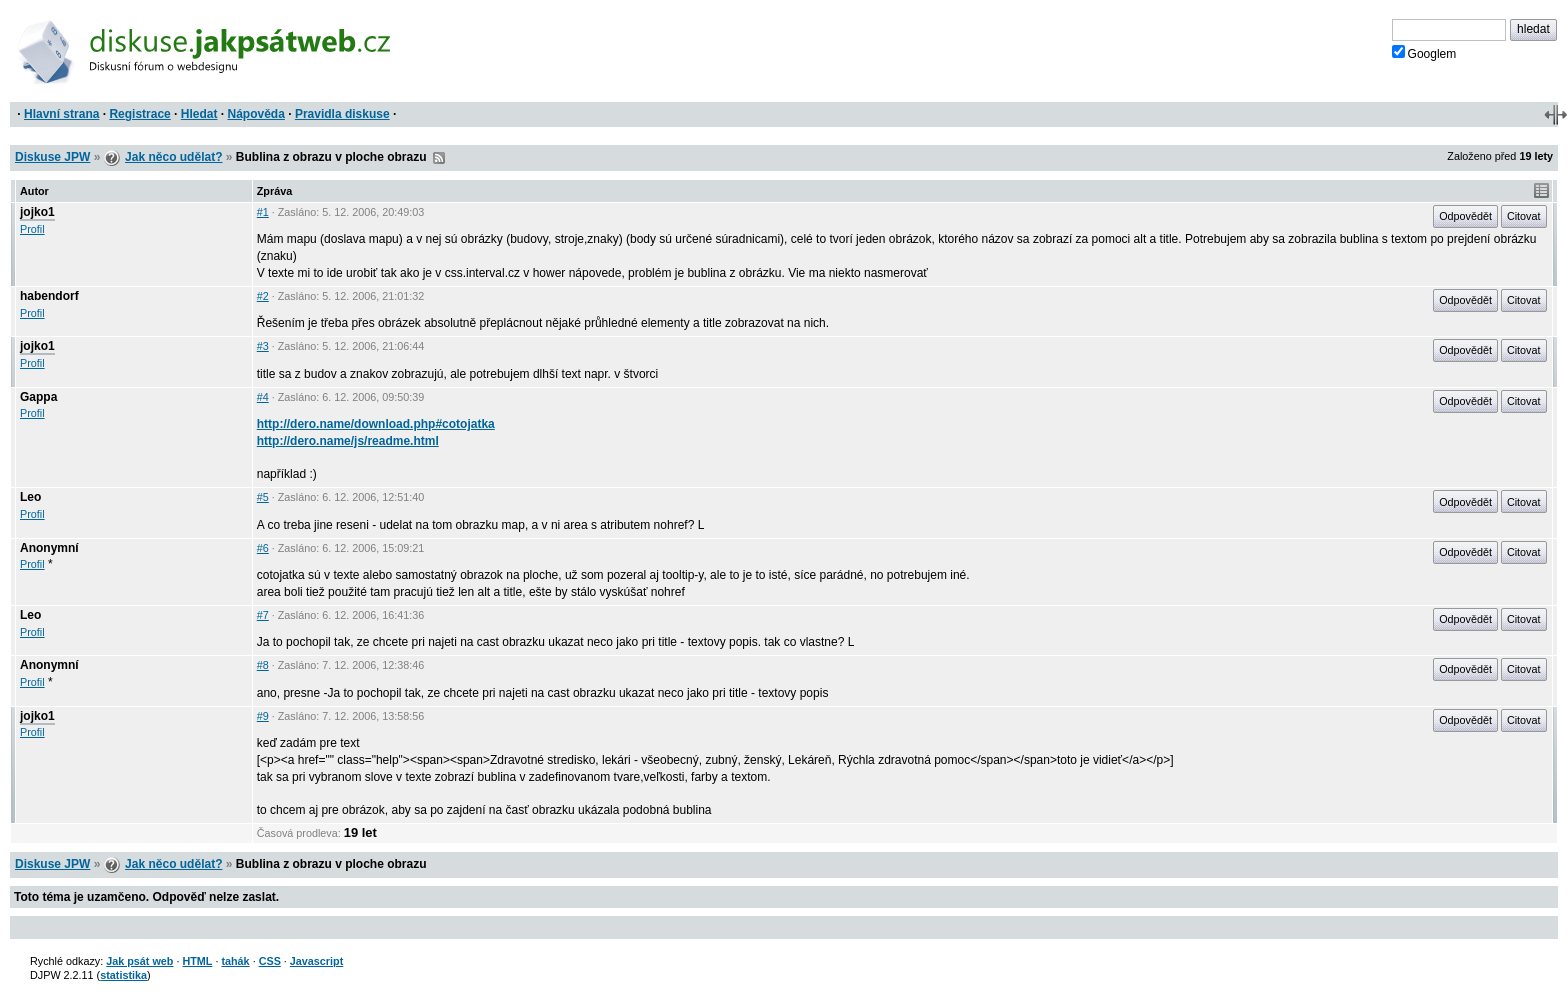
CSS (270, 961)
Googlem (1424, 53)
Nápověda (256, 114)
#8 (263, 665)
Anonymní (49, 548)
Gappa (38, 397)
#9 (263, 716)
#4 (263, 397)
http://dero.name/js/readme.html (348, 441)
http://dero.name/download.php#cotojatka (376, 424)
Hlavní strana (61, 114)
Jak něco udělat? (173, 157)
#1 (263, 212)
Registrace (139, 114)
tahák (235, 961)
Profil (32, 229)
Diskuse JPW (52, 157)
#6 (263, 548)
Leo (30, 497)
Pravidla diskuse (342, 114)
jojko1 (37, 212)
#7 (263, 615)
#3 (263, 346)
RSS (439, 158)
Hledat (199, 114)
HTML (197, 961)
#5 (263, 497)
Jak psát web (139, 961)
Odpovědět (1465, 216)
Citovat (1524, 216)
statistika (123, 975)
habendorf (49, 296)
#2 (263, 296)
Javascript (316, 961)
